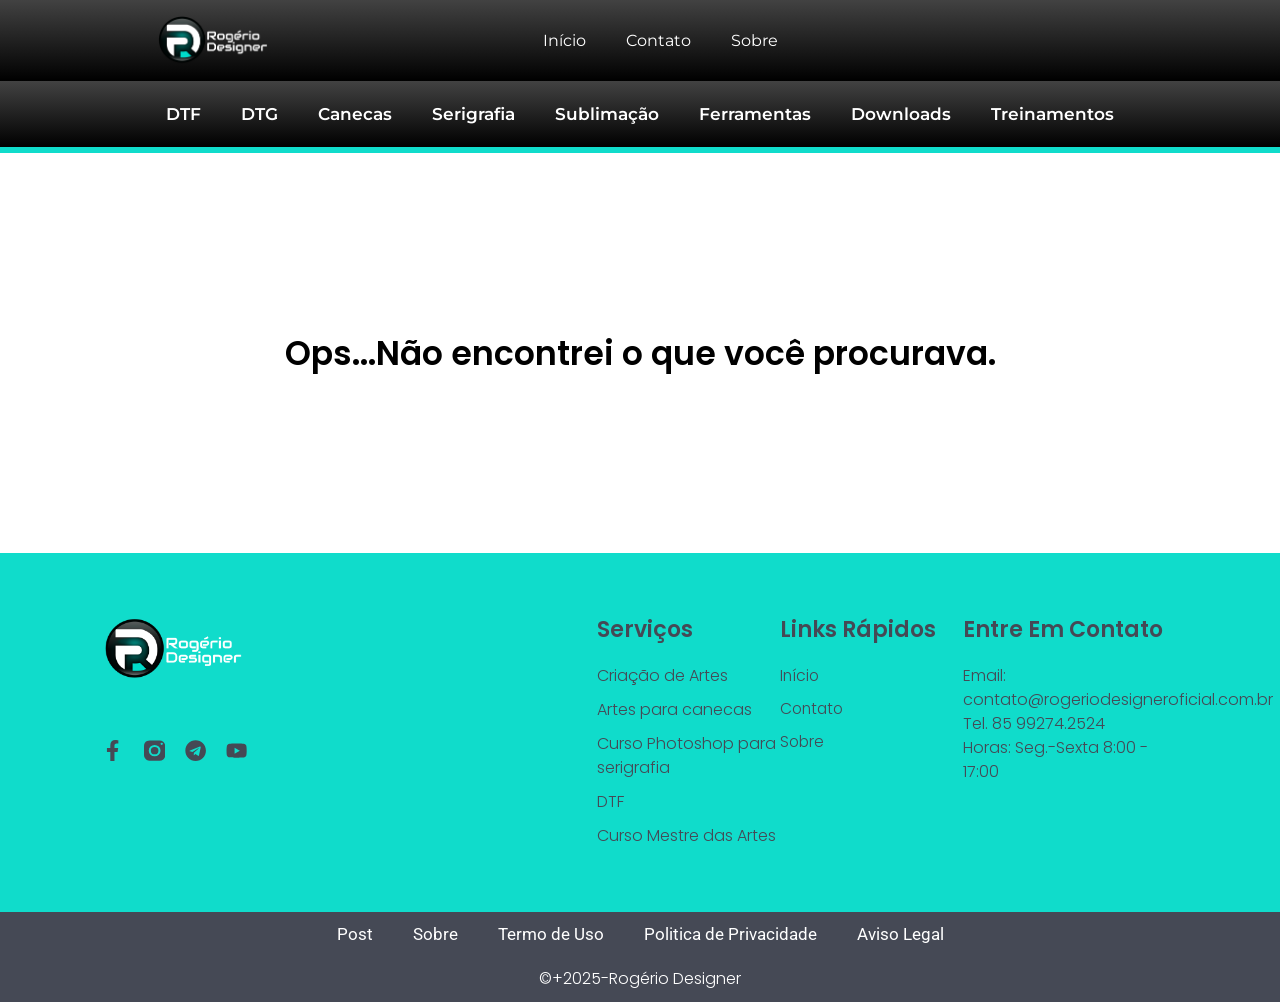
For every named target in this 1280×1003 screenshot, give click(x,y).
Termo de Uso (546, 934)
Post (346, 934)
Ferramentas (753, 114)
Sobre (754, 40)
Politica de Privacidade (731, 934)
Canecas (367, 114)
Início (564, 40)
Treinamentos (1037, 114)
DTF (201, 114)
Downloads (892, 114)
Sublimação (611, 114)
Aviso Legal (907, 934)
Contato (658, 40)
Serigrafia (482, 114)
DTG (275, 114)
